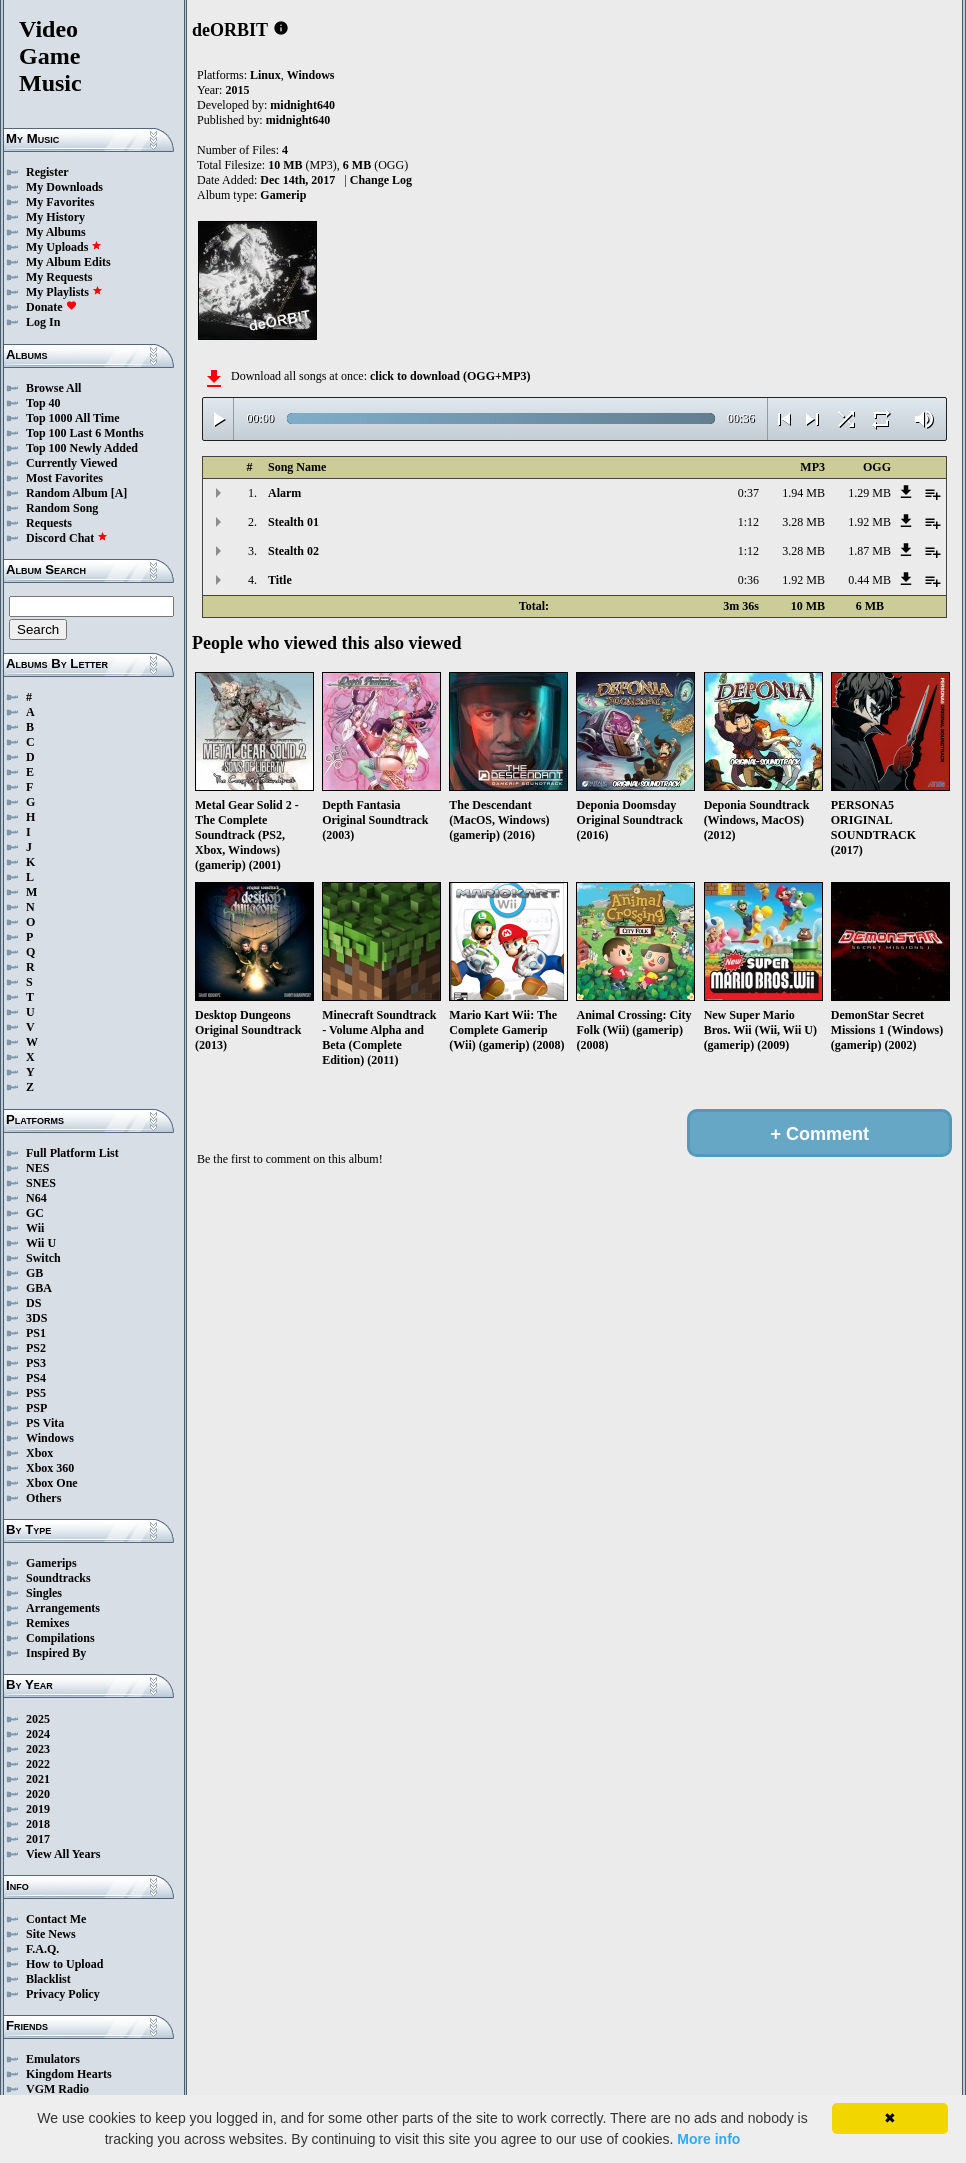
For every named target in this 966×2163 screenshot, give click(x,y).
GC (35, 1213)
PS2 (36, 1348)
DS (33, 1303)
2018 (38, 1824)
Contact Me (56, 1919)
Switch (43, 1258)
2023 (38, 1749)
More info (708, 2139)
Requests (49, 523)
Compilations (60, 1638)
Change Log (381, 180)
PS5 (36, 1393)
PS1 (36, 1333)
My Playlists (64, 292)
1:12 (748, 522)
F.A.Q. (42, 1949)
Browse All (53, 388)
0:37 (748, 493)
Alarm (284, 493)
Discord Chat (67, 538)
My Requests (59, 277)
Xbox (39, 1453)
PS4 (36, 1378)
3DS (36, 1318)
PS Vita (45, 1423)
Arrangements (63, 1608)
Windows (50, 1438)
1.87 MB (869, 551)
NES (37, 1168)
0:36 (748, 580)
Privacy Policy (63, 1994)
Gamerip (283, 195)
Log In (43, 322)
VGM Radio (57, 2089)
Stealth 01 (293, 522)
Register (47, 172)
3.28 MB (803, 522)
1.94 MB (803, 493)
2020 (38, 1794)
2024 (38, 1734)
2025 (38, 1719)
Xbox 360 (50, 1468)
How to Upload (64, 1964)
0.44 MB (869, 580)
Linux (265, 75)
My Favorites (60, 202)
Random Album (67, 493)
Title (280, 580)
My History (55, 217)
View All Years (63, 1854)
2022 (38, 1764)
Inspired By (56, 1653)
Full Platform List (72, 1153)
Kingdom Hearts (69, 2074)
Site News (51, 1934)
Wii (35, 1228)
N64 (36, 1198)
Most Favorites (64, 478)
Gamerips (51, 1563)
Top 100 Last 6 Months (85, 433)
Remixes (47, 1623)
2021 (38, 1779)
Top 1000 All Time (72, 418)
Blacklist (48, 1979)
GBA (39, 1288)
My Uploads (64, 247)
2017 (38, 1839)
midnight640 (302, 105)
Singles (44, 1593)
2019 (38, 1809)
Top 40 (43, 403)
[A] (119, 493)
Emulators (53, 2059)
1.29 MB (869, 493)
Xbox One (52, 1483)
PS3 (36, 1363)
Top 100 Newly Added (82, 448)
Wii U (41, 1243)
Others (43, 1498)
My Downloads (64, 187)
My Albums (56, 232)
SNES (41, 1183)
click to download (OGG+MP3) (450, 376)
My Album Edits (68, 262)
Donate (51, 307)
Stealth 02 (293, 551)
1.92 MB (869, 522)
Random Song (62, 508)
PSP (36, 1408)
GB (34, 1273)
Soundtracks (58, 1578)
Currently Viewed (71, 463)
